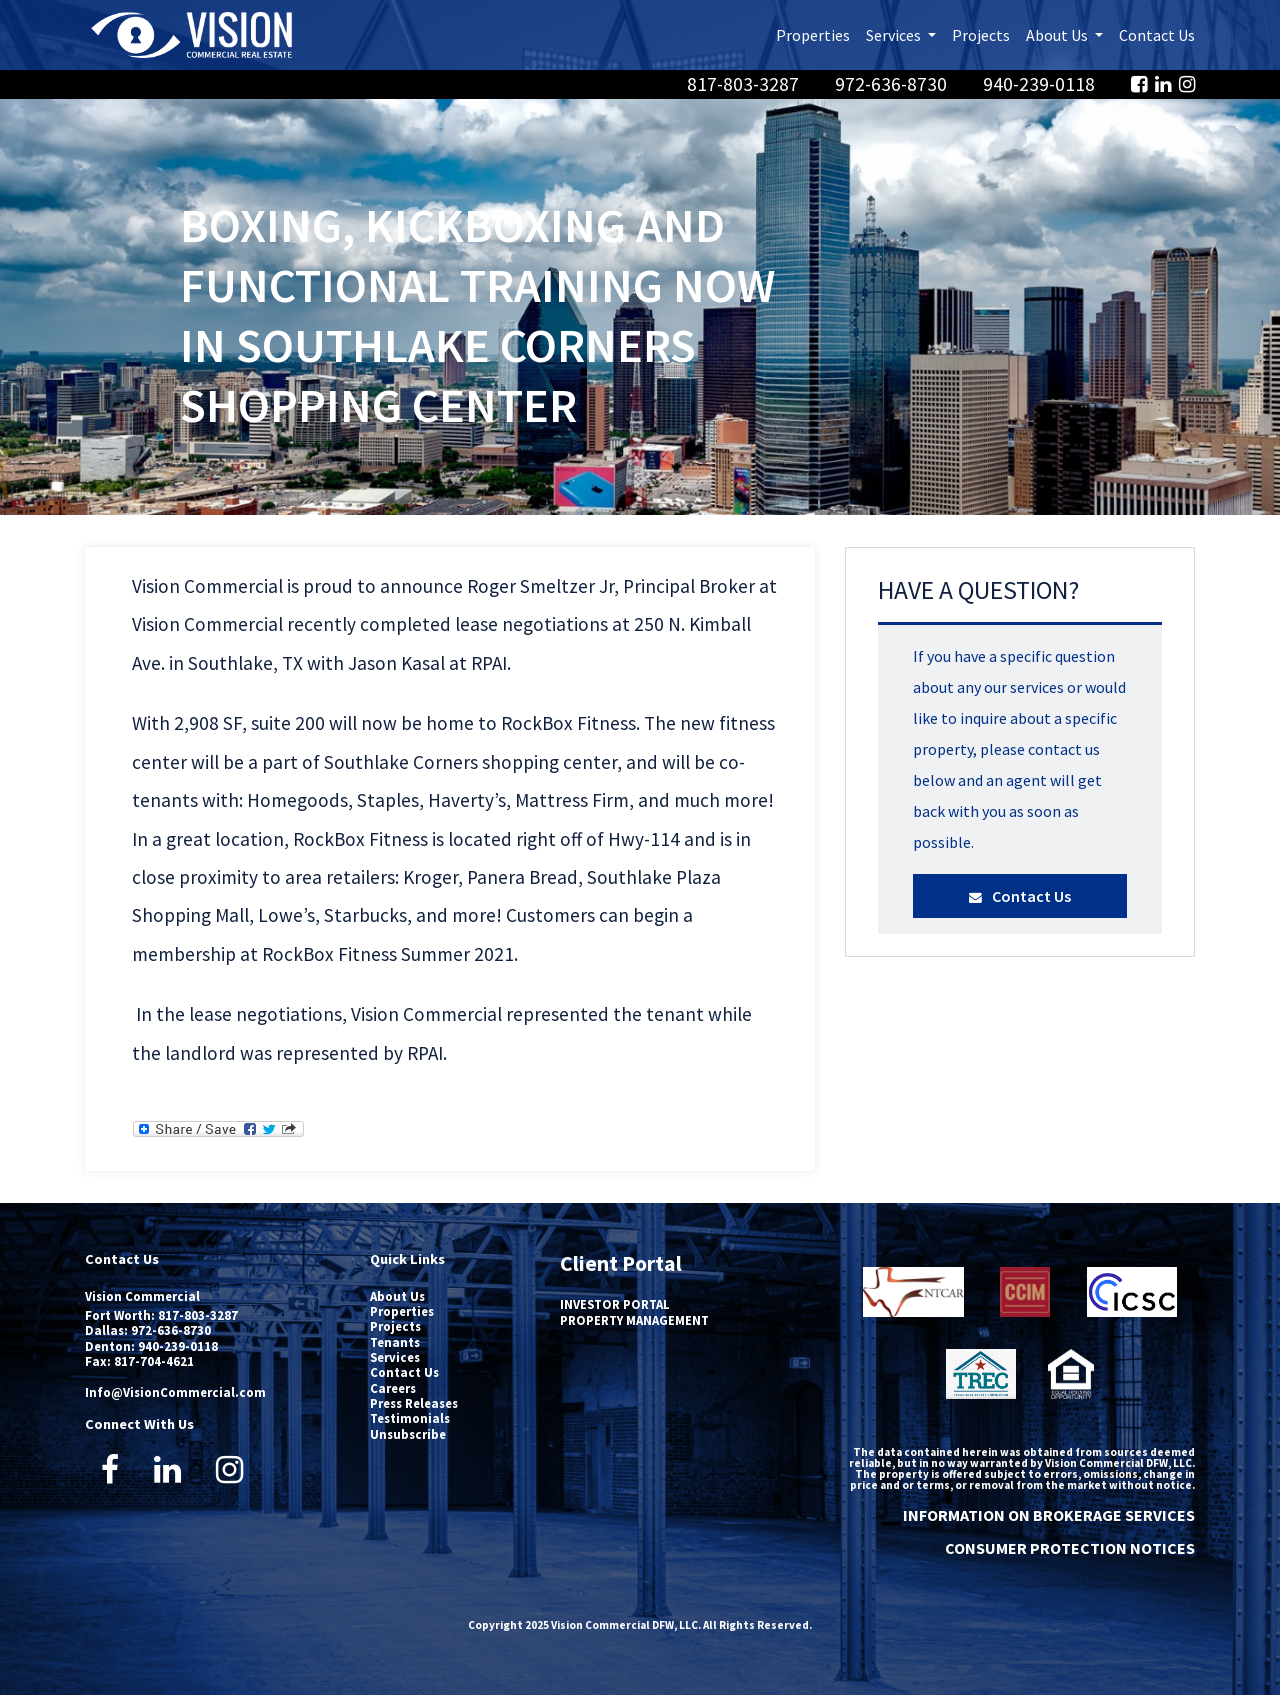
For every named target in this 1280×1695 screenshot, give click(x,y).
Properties (813, 35)
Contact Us (1157, 35)
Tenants (395, 1342)
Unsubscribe (408, 1434)
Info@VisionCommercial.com (175, 1392)
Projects (981, 35)
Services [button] (905, 33)
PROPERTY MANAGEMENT (634, 1320)
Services (395, 1357)
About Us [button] (1068, 33)
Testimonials (410, 1418)
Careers (393, 1388)
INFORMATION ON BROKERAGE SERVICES (1049, 1515)
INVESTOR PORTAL (615, 1304)
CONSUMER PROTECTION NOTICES (1070, 1548)
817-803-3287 (745, 84)
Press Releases (414, 1403)
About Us (397, 1296)
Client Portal (621, 1263)
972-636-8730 (893, 84)
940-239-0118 (1041, 84)
